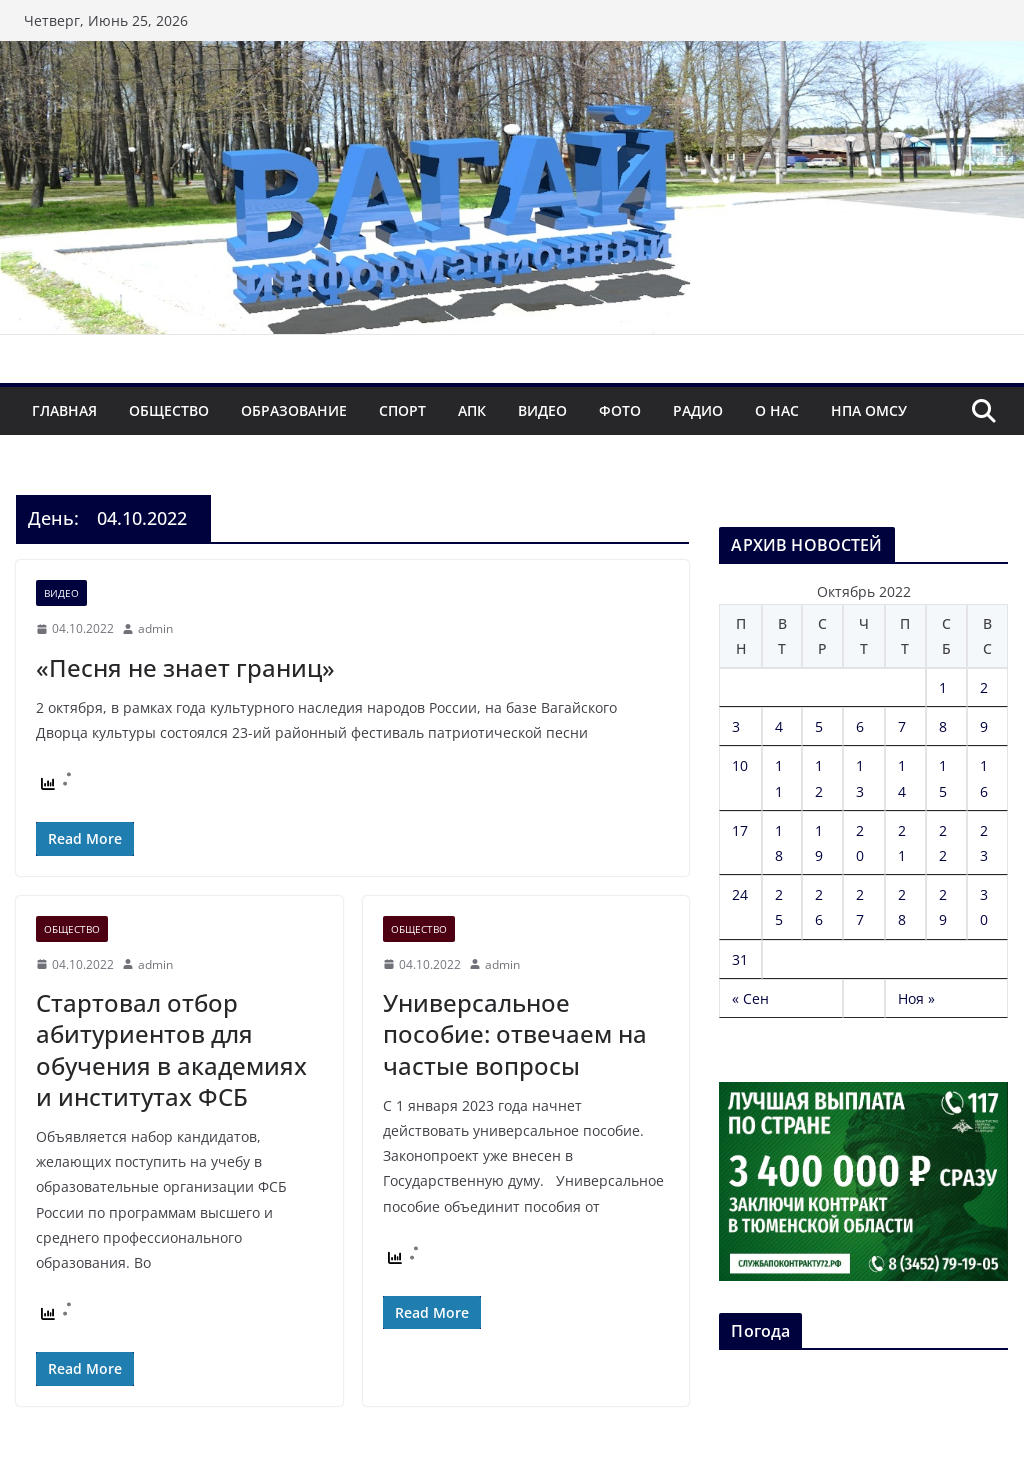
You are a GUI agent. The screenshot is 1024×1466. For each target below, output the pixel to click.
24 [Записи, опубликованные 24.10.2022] (740, 894)
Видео (542, 410)
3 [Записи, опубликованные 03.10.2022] (736, 726)
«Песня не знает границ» (185, 667)
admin (155, 628)
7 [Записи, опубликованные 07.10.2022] (902, 726)
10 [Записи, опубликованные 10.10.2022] (740, 765)
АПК (472, 410)
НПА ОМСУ (869, 410)
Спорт (402, 410)
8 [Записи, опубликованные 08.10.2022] (943, 726)
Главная (64, 410)
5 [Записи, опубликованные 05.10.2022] (819, 726)
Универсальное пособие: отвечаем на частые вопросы (515, 1033)
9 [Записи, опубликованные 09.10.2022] (984, 726)
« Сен (750, 998)
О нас (777, 410)
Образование (294, 410)
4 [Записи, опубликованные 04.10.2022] (779, 726)
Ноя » (916, 998)
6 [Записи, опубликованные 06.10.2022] (860, 726)
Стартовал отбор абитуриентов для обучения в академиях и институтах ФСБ (171, 1049)
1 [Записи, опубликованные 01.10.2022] (943, 687)
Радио (698, 410)
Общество (169, 410)
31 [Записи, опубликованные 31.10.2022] (740, 959)
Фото (620, 410)
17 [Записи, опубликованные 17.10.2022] (740, 830)
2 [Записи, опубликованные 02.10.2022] (984, 687)
